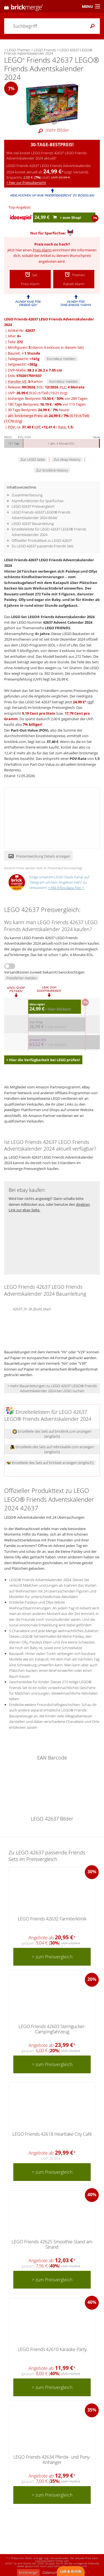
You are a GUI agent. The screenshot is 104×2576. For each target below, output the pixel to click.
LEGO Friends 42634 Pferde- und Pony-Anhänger (52, 2459)
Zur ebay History (67, 459)
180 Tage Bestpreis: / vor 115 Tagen (47, 404)
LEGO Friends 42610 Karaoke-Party (52, 2349)
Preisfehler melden (21, 977)
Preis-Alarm (42, 249)
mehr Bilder (52, 130)
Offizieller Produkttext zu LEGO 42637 (42, 540)
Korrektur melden (61, 358)
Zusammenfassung (27, 494)
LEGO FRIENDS (57, 627)
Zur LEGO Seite (33, 459)
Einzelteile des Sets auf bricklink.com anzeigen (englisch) (52, 1434)
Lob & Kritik (70, 2571)
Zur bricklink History (52, 470)
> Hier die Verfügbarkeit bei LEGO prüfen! (43, 1059)
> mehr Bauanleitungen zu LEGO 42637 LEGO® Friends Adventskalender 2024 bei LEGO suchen (52, 1388)
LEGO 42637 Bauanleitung (33, 523)
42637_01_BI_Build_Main (32, 1308)
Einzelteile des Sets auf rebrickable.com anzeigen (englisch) (52, 1449)
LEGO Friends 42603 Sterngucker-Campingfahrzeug (52, 2029)
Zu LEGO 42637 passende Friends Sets (42, 545)
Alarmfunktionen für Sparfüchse (38, 500)
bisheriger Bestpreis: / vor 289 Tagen (48, 398)
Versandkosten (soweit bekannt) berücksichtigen (44, 972)
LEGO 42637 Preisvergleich (33, 506)
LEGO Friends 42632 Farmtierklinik (52, 1919)
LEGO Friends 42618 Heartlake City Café (52, 2134)
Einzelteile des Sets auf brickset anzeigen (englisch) (50, 1462)
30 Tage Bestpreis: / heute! (38, 409)
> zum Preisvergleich (52, 1957)
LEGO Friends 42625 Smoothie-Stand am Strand (52, 2244)
